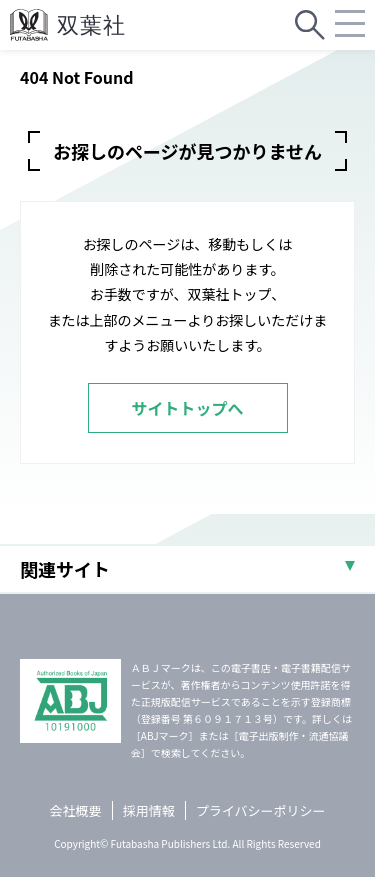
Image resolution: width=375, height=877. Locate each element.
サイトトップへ (187, 408)
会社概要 (76, 810)
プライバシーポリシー (261, 810)
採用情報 (149, 810)
